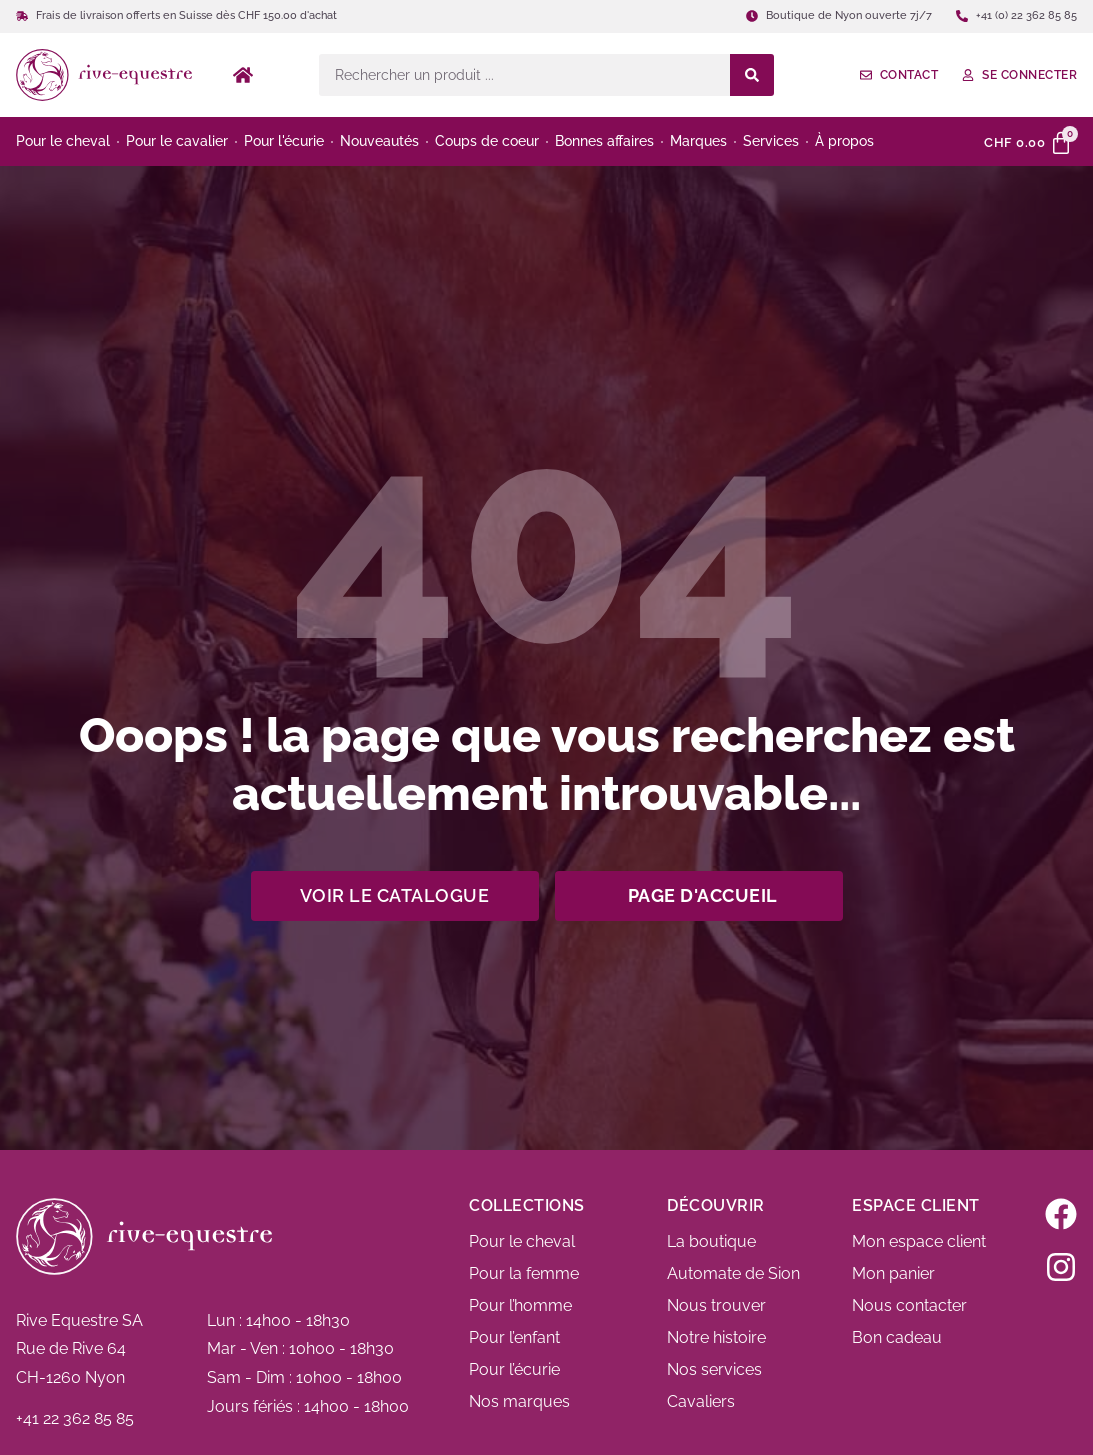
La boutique (711, 1241)
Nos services (714, 1369)
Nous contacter (909, 1305)
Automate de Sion (733, 1273)
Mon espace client (919, 1241)
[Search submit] (752, 75)
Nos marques (519, 1401)
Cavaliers (701, 1401)
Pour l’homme (520, 1305)
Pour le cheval (522, 1241)
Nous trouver (716, 1305)
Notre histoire (716, 1337)
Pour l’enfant (514, 1337)
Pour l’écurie (514, 1369)
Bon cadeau (897, 1337)
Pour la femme (524, 1273)
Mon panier (893, 1273)
